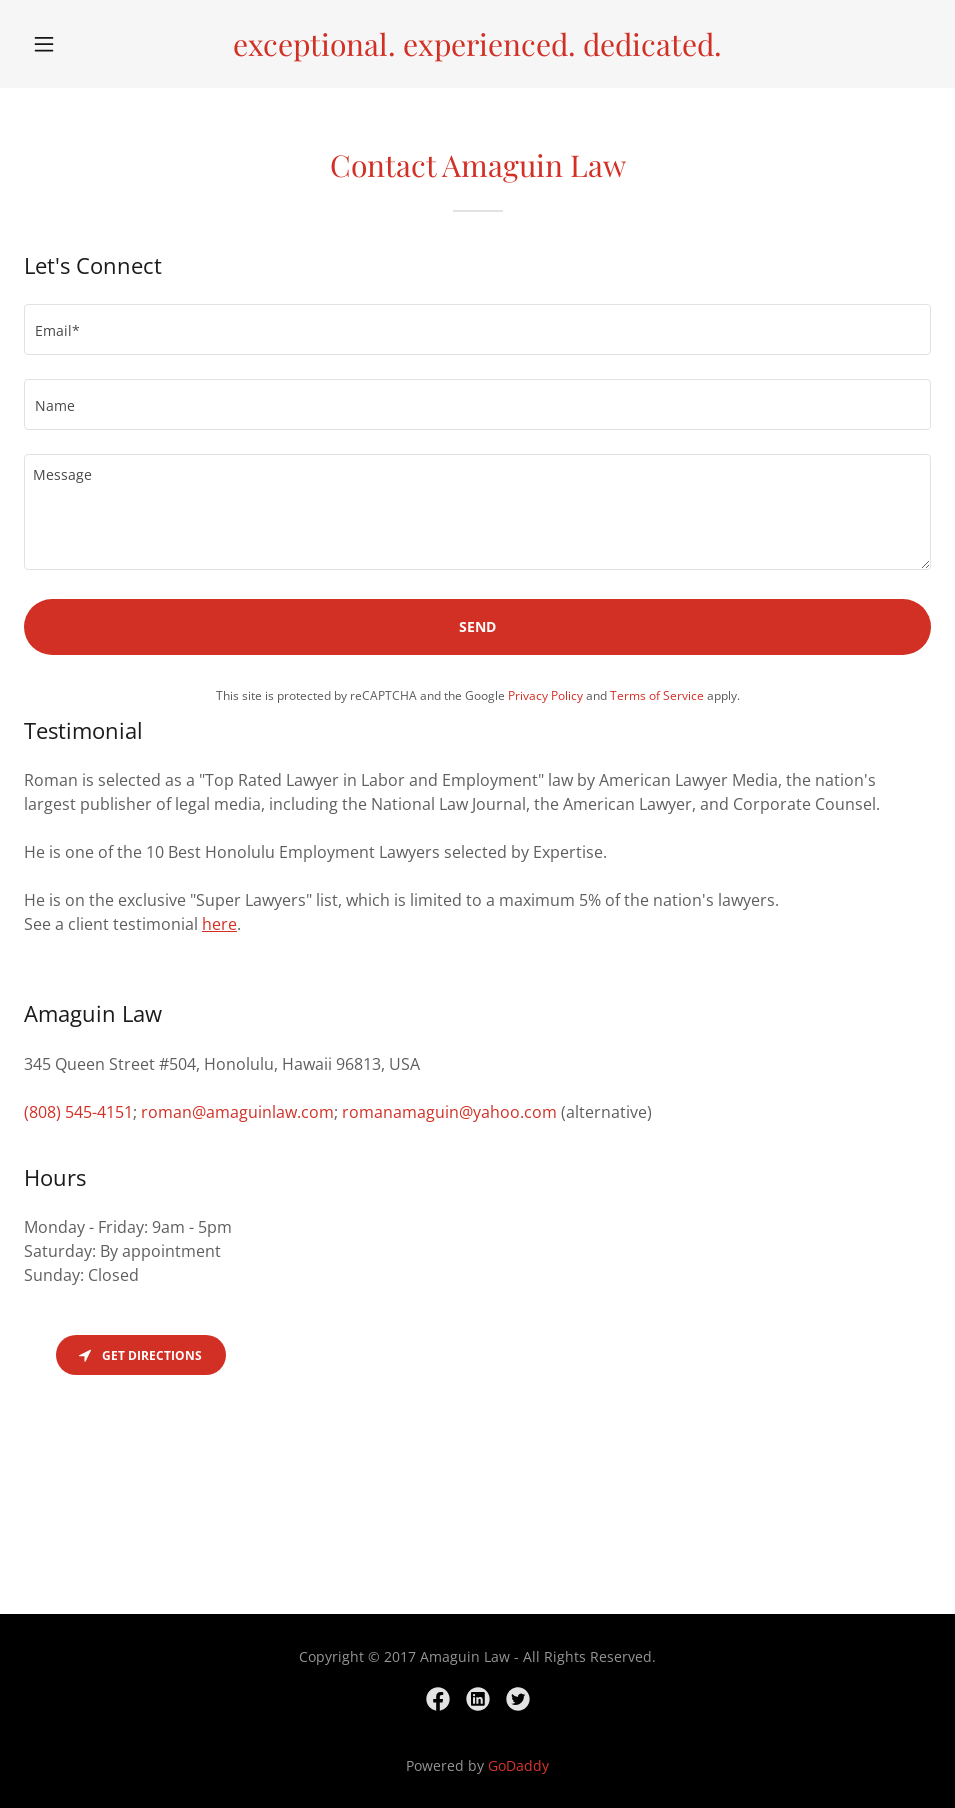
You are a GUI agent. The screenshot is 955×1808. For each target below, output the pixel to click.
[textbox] (477, 329)
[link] (477, 50)
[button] (92, 44)
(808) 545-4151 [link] (78, 1112)
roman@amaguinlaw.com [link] (237, 1112)
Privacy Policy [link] (545, 695)
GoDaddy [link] (518, 1765)
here (219, 924)
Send (477, 626)
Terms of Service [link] (657, 695)
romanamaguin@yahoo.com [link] (449, 1112)
